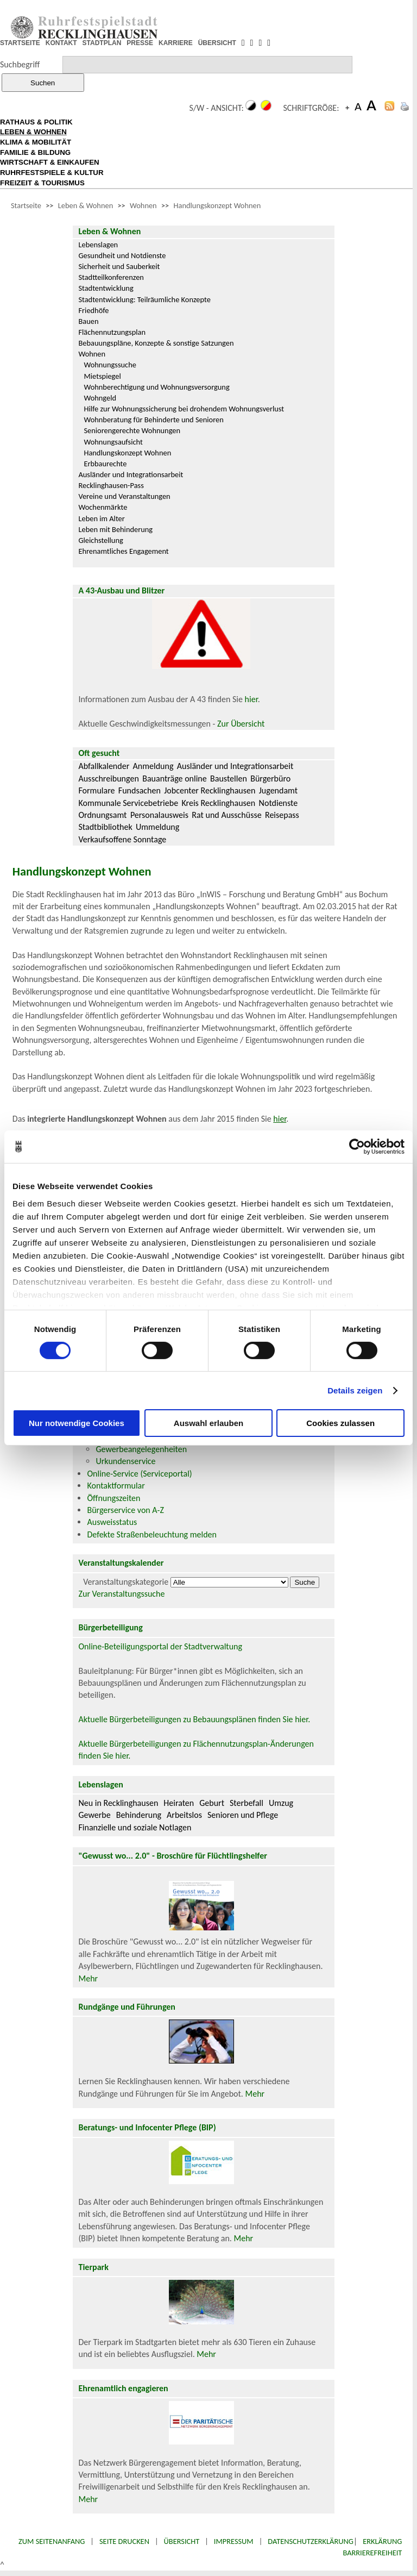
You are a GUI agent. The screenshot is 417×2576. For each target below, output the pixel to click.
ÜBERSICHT (217, 43)
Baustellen (228, 778)
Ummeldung (157, 827)
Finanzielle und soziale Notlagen (134, 1827)
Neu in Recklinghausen (118, 1803)
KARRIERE (176, 43)
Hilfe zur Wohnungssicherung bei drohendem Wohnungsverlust (184, 409)
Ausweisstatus (112, 1522)
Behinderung (138, 1815)
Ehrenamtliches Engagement (123, 551)
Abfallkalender (103, 766)
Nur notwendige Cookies (76, 1423)
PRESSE (140, 43)
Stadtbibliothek (105, 827)
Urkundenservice (125, 1461)
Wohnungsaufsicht (113, 442)
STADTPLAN (102, 43)
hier (251, 699)
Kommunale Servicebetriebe (128, 803)
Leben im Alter (101, 518)
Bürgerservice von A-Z (125, 1510)
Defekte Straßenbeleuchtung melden (151, 1534)
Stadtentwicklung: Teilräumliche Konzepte (144, 299)
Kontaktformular (115, 1485)
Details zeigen (354, 1390)
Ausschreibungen (108, 778)
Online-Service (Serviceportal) (139, 1473)
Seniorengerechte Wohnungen (132, 430)
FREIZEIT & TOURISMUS (42, 183)
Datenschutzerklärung (310, 2541)
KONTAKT (61, 43)
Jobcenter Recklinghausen (209, 790)
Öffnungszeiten (113, 1498)
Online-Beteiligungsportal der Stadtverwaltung (160, 1646)
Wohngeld (100, 398)
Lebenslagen (98, 244)
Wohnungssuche (110, 365)
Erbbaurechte (105, 463)
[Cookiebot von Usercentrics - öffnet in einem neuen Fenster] (357, 1147)
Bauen (88, 321)
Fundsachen (139, 790)
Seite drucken (124, 2541)
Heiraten (178, 1803)
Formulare (96, 790)
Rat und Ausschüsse (226, 815)
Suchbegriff (20, 64)
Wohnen (143, 205)
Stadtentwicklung (105, 288)
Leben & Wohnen (85, 205)
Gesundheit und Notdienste (122, 255)
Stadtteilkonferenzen (110, 277)
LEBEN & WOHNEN (33, 132)
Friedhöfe (93, 310)
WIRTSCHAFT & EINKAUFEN (49, 162)
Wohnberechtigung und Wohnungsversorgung (156, 387)
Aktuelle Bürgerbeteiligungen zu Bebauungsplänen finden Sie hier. (194, 1719)
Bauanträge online (174, 778)
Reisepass (282, 815)
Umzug (281, 1803)
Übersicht (182, 2541)
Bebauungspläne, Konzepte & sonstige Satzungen (155, 343)
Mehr (88, 1978)
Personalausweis (159, 815)
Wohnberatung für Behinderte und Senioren (153, 419)
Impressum (234, 2541)
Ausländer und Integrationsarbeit (130, 474)
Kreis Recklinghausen (218, 803)
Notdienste (278, 803)
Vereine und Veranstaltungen (124, 496)
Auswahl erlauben (208, 1423)
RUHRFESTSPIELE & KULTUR (52, 172)
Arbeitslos (184, 1815)
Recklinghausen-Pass (110, 485)
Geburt (211, 1803)
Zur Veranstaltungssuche (121, 1594)
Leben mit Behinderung (115, 529)
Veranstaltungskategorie (125, 1582)
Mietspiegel (102, 376)
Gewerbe (94, 1815)
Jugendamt (278, 790)
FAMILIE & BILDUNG (35, 152)
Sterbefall (246, 1803)
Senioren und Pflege (242, 1815)
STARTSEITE (20, 43)
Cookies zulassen (340, 1423)
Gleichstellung (100, 540)
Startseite (26, 205)
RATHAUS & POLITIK (36, 122)
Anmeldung (153, 766)
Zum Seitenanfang (51, 2541)
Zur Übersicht (240, 723)
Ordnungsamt (102, 815)
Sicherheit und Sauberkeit (119, 266)
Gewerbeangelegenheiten (141, 1449)
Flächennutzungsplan (112, 332)
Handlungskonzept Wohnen (217, 205)
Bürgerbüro (270, 778)
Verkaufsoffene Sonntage (122, 839)
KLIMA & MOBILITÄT (35, 142)
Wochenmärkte (102, 507)
